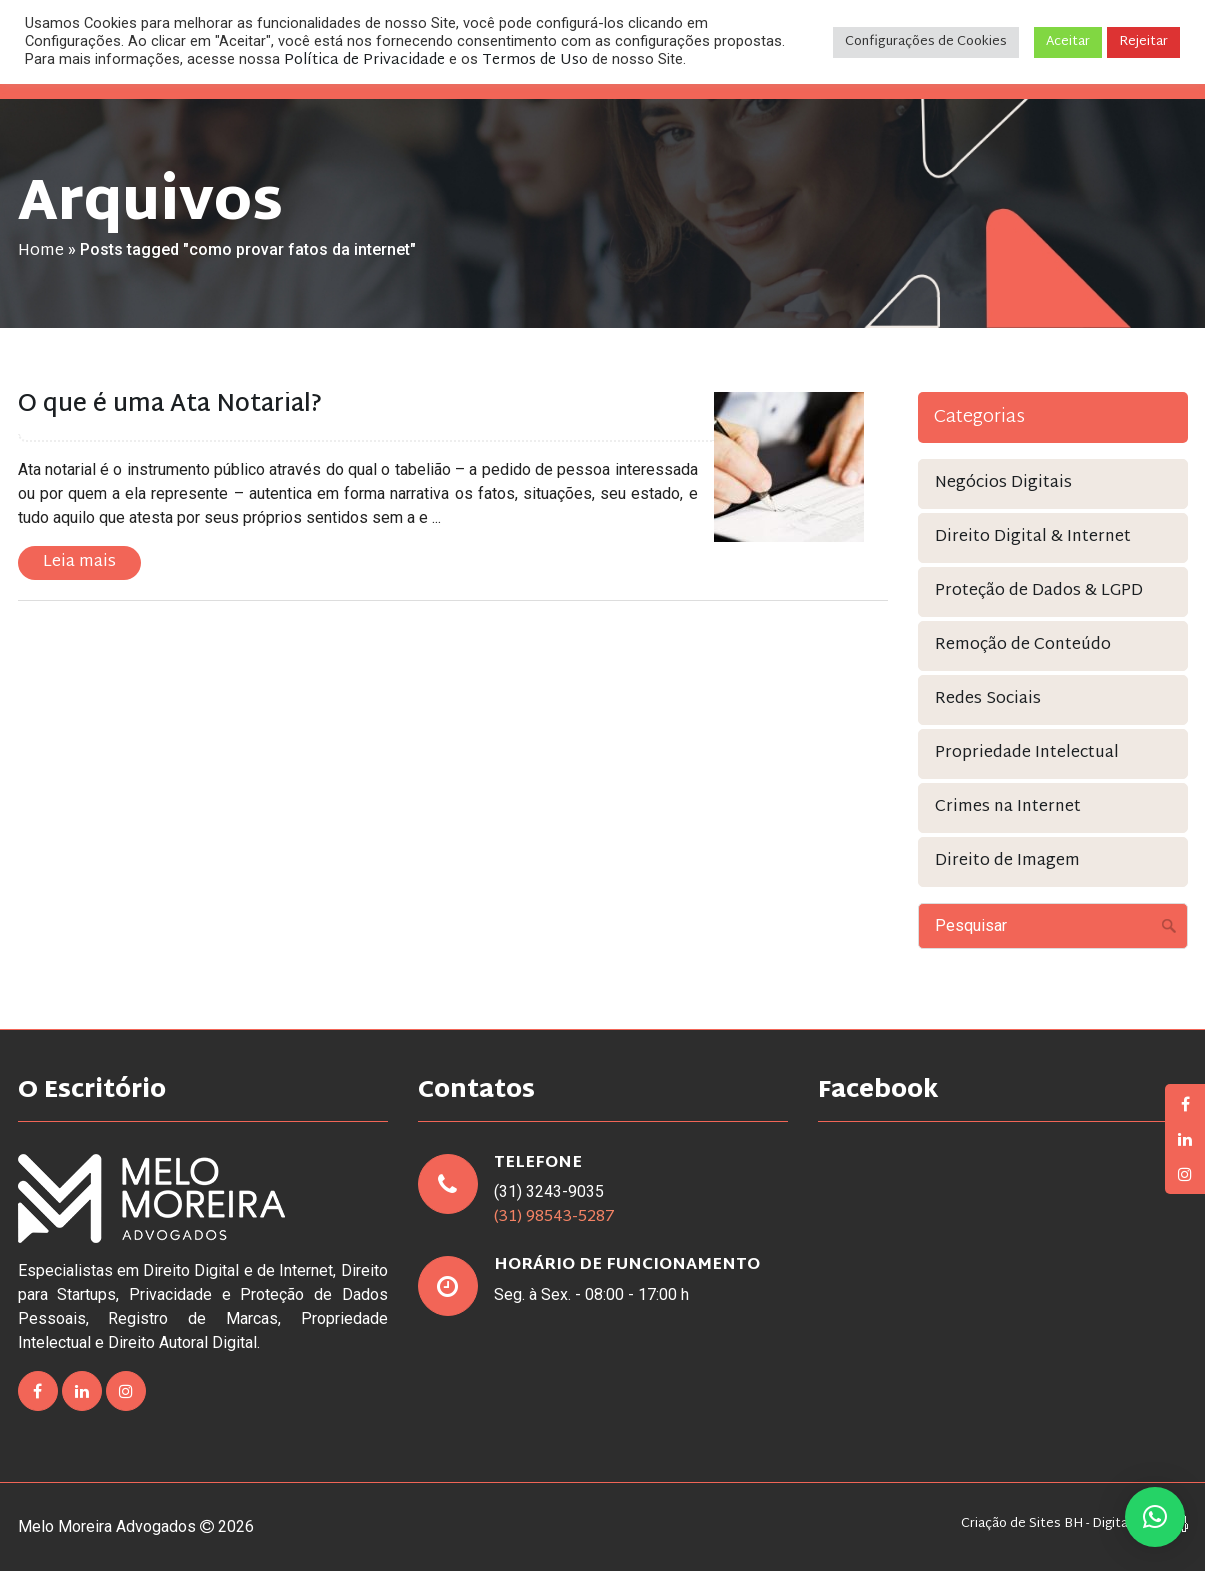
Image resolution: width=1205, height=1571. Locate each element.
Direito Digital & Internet (1033, 537)
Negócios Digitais (1003, 483)
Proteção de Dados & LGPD (1039, 591)
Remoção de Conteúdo (1023, 645)
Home (41, 251)
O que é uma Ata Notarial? (170, 405)
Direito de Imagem (1007, 861)
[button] (1155, 1517)
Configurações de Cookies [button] (926, 42)
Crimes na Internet (1008, 807)
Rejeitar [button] (1143, 42)
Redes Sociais (988, 699)
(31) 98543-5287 (554, 1217)
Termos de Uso (535, 60)
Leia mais (79, 562)
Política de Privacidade (364, 60)
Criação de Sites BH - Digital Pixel (1062, 1524)
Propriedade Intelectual (1027, 753)
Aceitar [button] (1068, 42)
